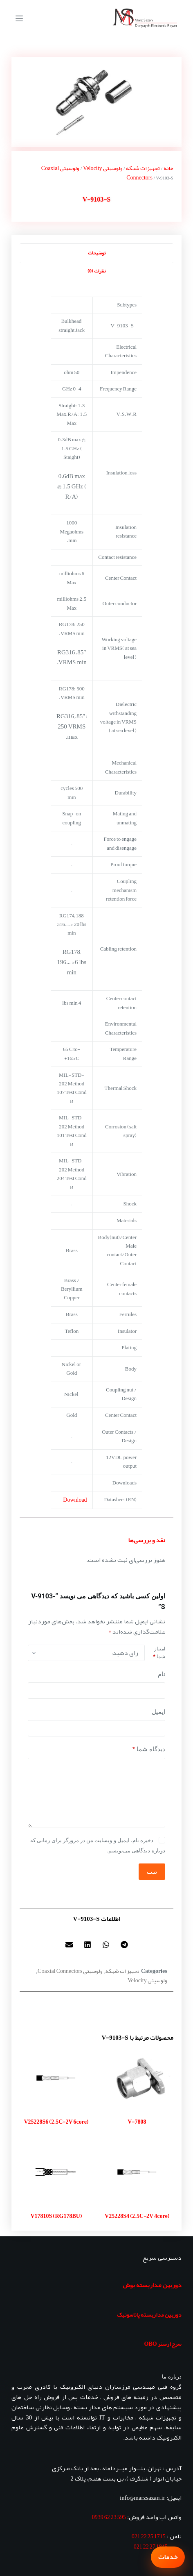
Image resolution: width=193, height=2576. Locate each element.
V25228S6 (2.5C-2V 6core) (56, 2121)
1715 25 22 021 (149, 2536)
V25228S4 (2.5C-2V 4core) (137, 2216)
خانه (168, 168)
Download (75, 1499)
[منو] (19, 18)
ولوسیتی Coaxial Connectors (70, 1971)
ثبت (152, 1872)
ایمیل (158, 1712)
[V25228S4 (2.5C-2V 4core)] (137, 2172)
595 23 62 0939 (109, 2517)
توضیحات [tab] (96, 253)
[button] (124, 1945)
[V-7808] (137, 2078)
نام (161, 1674)
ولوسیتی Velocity (103, 168)
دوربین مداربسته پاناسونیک (149, 2314)
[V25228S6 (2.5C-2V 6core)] (56, 2078)
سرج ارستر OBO (163, 2343)
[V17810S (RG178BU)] (56, 2172)
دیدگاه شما (148, 1749)
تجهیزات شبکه (143, 168)
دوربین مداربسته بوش (152, 2285)
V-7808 (137, 2121)
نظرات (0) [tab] (96, 271)
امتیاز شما (159, 1653)
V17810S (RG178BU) (55, 2216)
